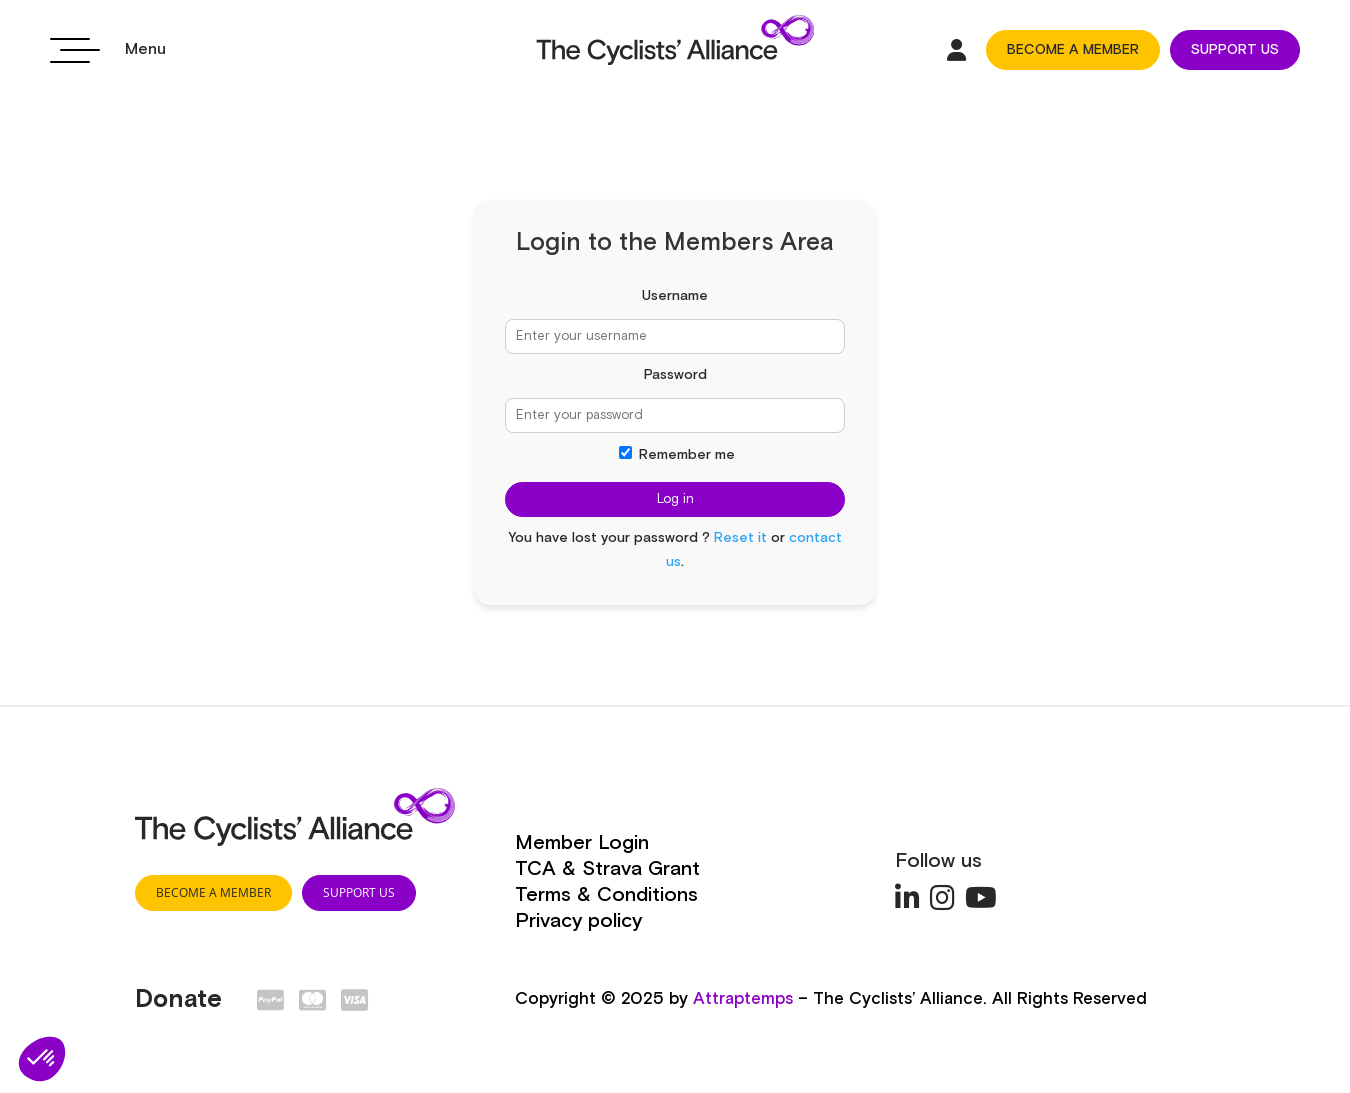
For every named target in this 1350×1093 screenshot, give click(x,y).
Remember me (677, 455)
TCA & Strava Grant (607, 869)
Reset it (740, 538)
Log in (675, 499)
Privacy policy (578, 921)
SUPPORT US (1235, 50)
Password (675, 375)
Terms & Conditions (606, 895)
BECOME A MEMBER (1073, 50)
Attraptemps (743, 999)
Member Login (582, 843)
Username (675, 296)
